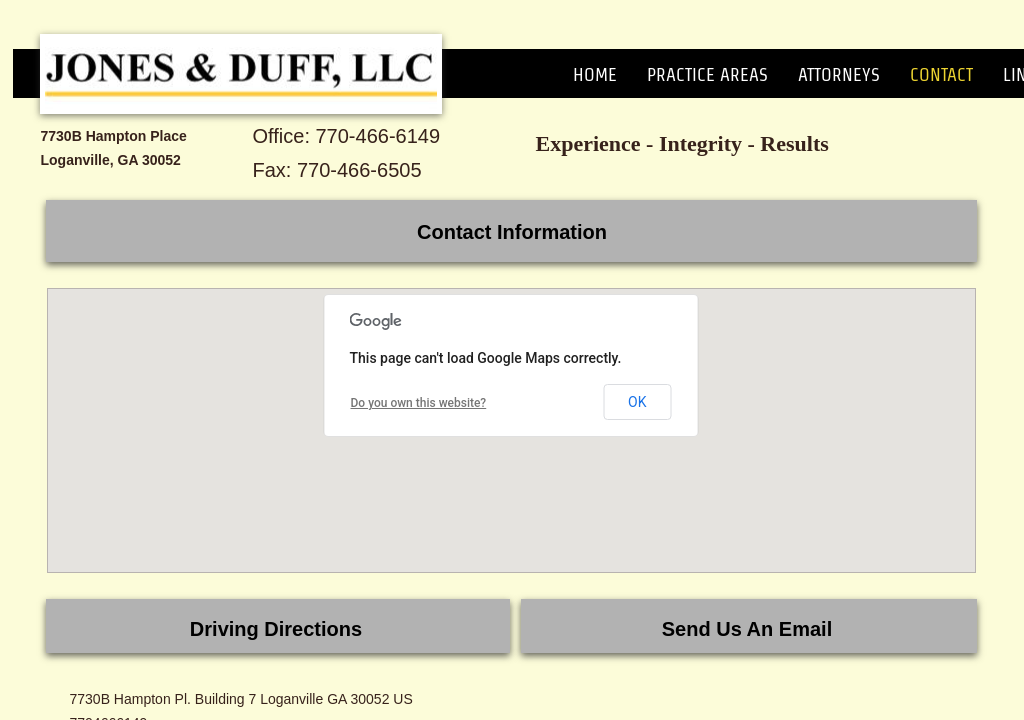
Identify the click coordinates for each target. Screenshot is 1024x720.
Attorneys (839, 74)
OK (637, 402)
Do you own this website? (419, 403)
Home (595, 74)
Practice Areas (707, 74)
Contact (941, 74)
